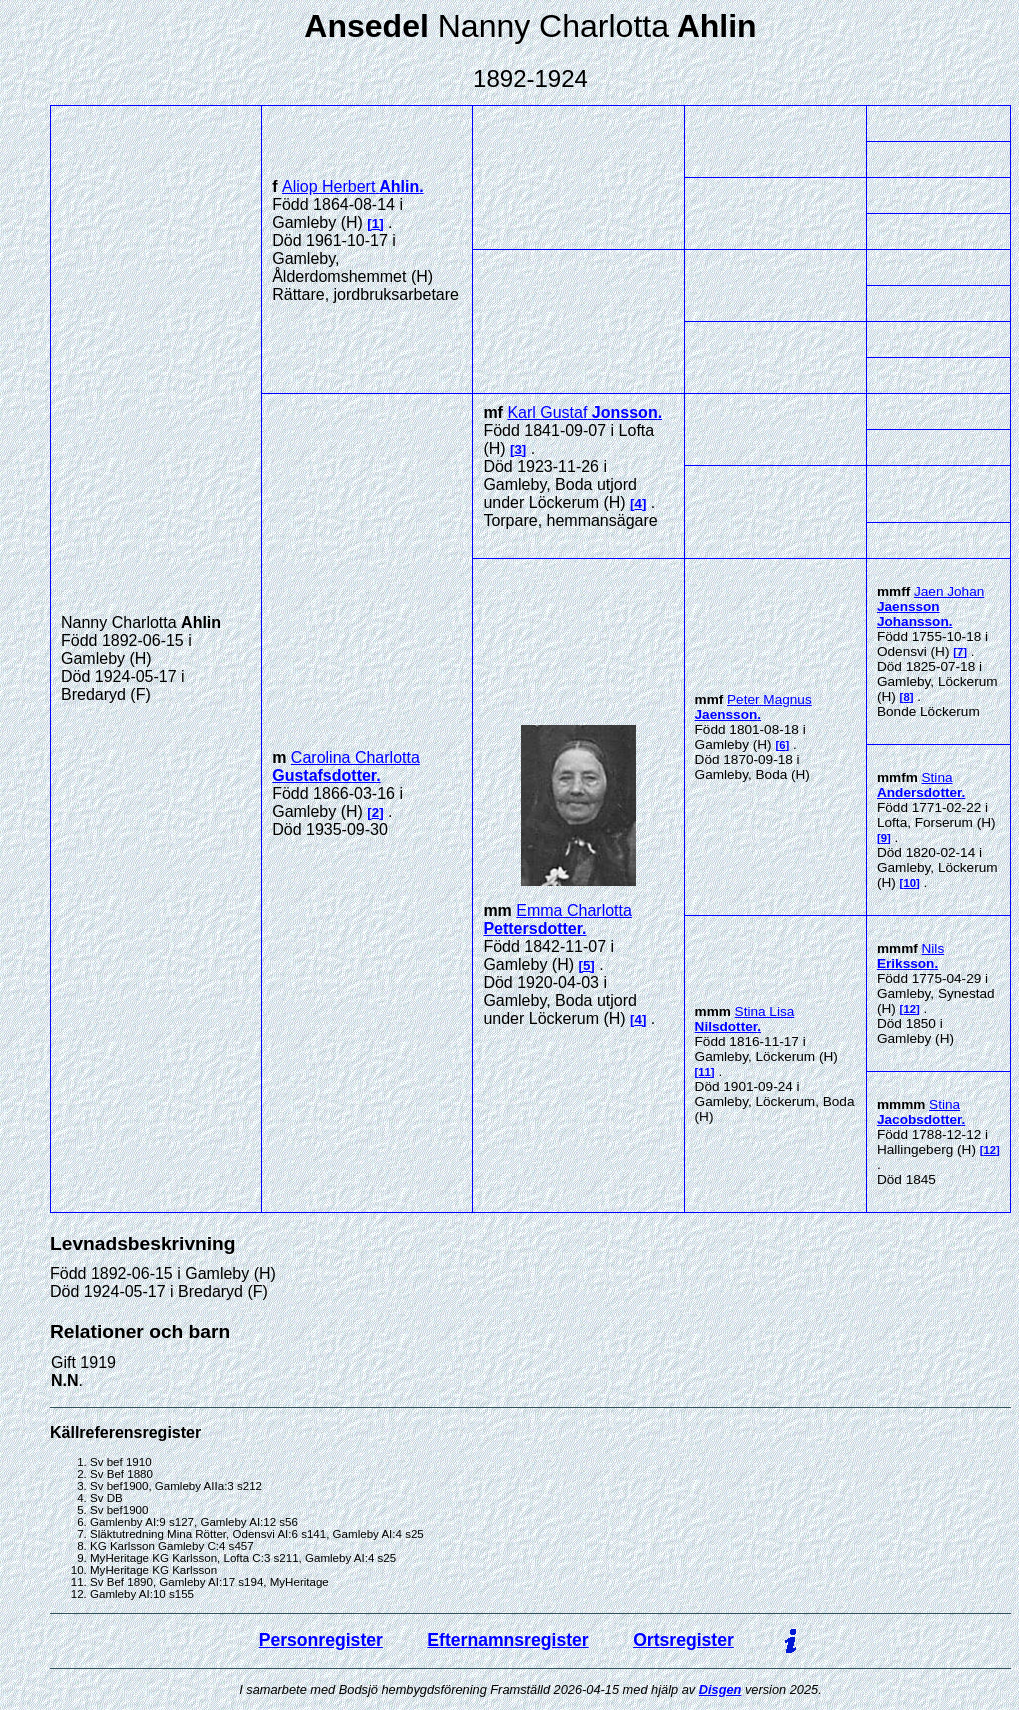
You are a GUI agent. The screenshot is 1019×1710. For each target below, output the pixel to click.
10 (909, 883)
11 (704, 1072)
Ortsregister (683, 1640)
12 (909, 1009)
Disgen (720, 1689)
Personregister (321, 1640)
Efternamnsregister (507, 1640)
